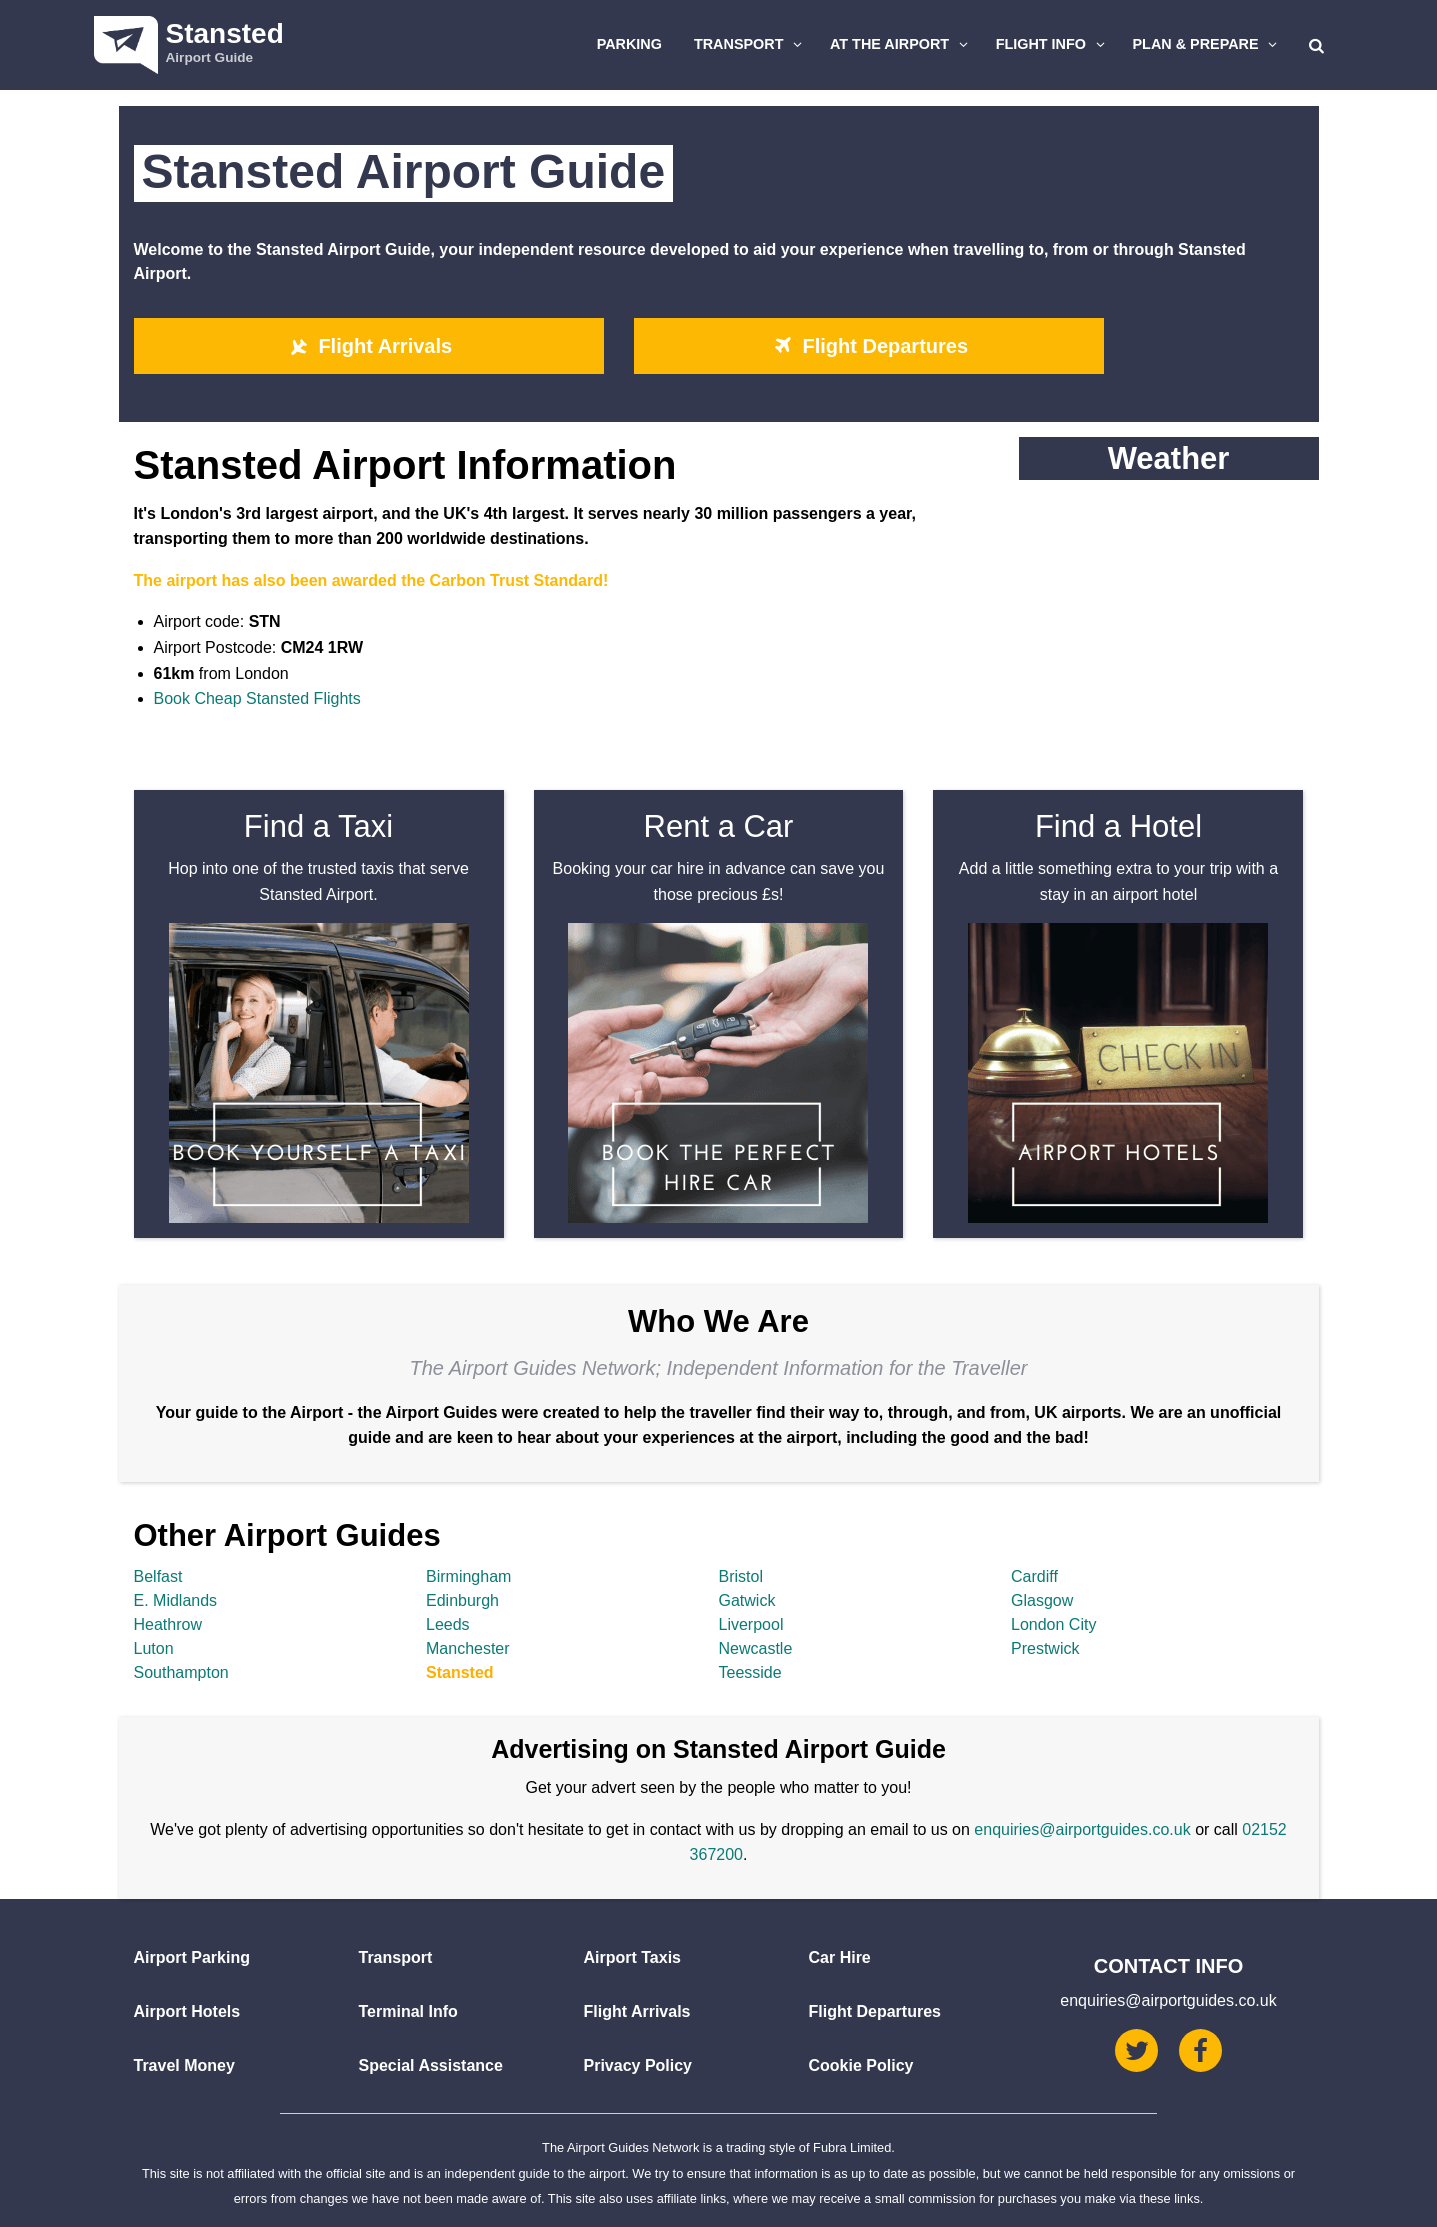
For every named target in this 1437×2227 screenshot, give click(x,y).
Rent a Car (719, 826)
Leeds (448, 1624)
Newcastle (756, 1648)
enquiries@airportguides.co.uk (1082, 1829)
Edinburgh (462, 1600)
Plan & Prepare (1208, 44)
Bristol (741, 1576)
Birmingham (468, 1576)
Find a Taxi (318, 826)
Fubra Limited (852, 2147)
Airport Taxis (633, 1957)
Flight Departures (868, 346)
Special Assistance (431, 2065)
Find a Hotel (1118, 826)
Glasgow (1042, 1600)
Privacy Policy (638, 2065)
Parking (629, 44)
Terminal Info (408, 2011)
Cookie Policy (861, 2065)
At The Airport (901, 44)
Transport (751, 44)
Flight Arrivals (368, 346)
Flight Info (1053, 44)
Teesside (750, 1672)
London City (1053, 1624)
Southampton (181, 1672)
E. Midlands (176, 1600)
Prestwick (1045, 1648)
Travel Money (184, 2065)
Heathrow (168, 1624)
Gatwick (747, 1600)
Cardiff (1034, 1576)
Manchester (468, 1648)
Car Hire (840, 1957)
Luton (154, 1648)
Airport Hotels (187, 2011)
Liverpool (751, 1624)
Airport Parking (192, 1957)
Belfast (158, 1576)
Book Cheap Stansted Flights (257, 698)
